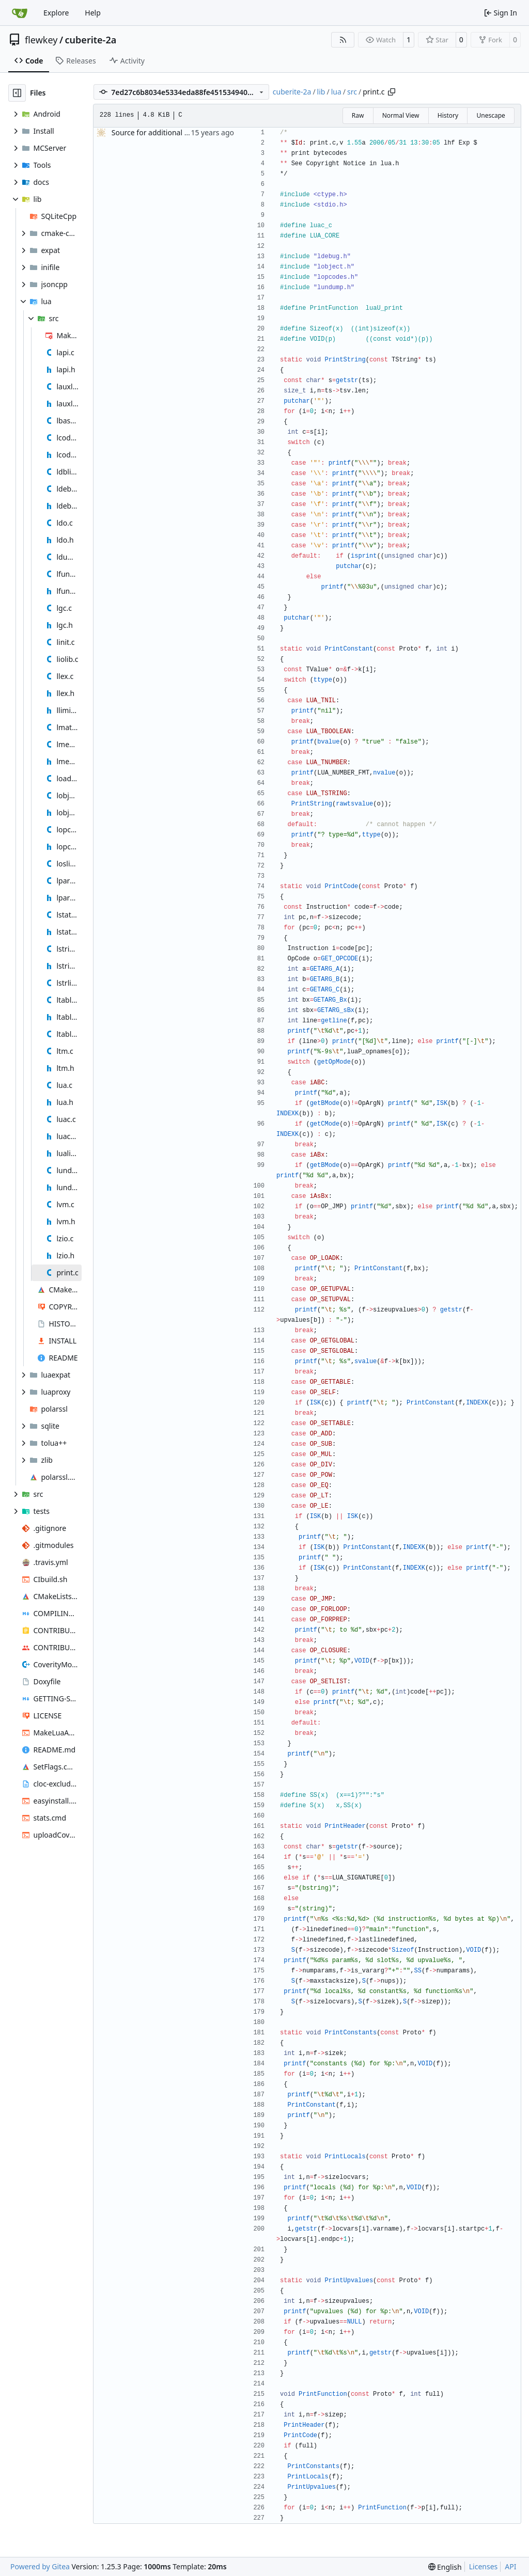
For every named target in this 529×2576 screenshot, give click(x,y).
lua (336, 92)
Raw (358, 115)
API (510, 2566)
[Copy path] (391, 92)
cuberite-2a (91, 40)
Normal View (400, 115)
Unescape (490, 115)
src (352, 92)
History (448, 115)
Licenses (483, 2566)
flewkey (41, 40)
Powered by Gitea (40, 2566)
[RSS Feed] (343, 40)
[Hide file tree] (17, 93)
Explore (56, 13)
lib (321, 92)
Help (93, 13)
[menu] (445, 2567)
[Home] (19, 13)
